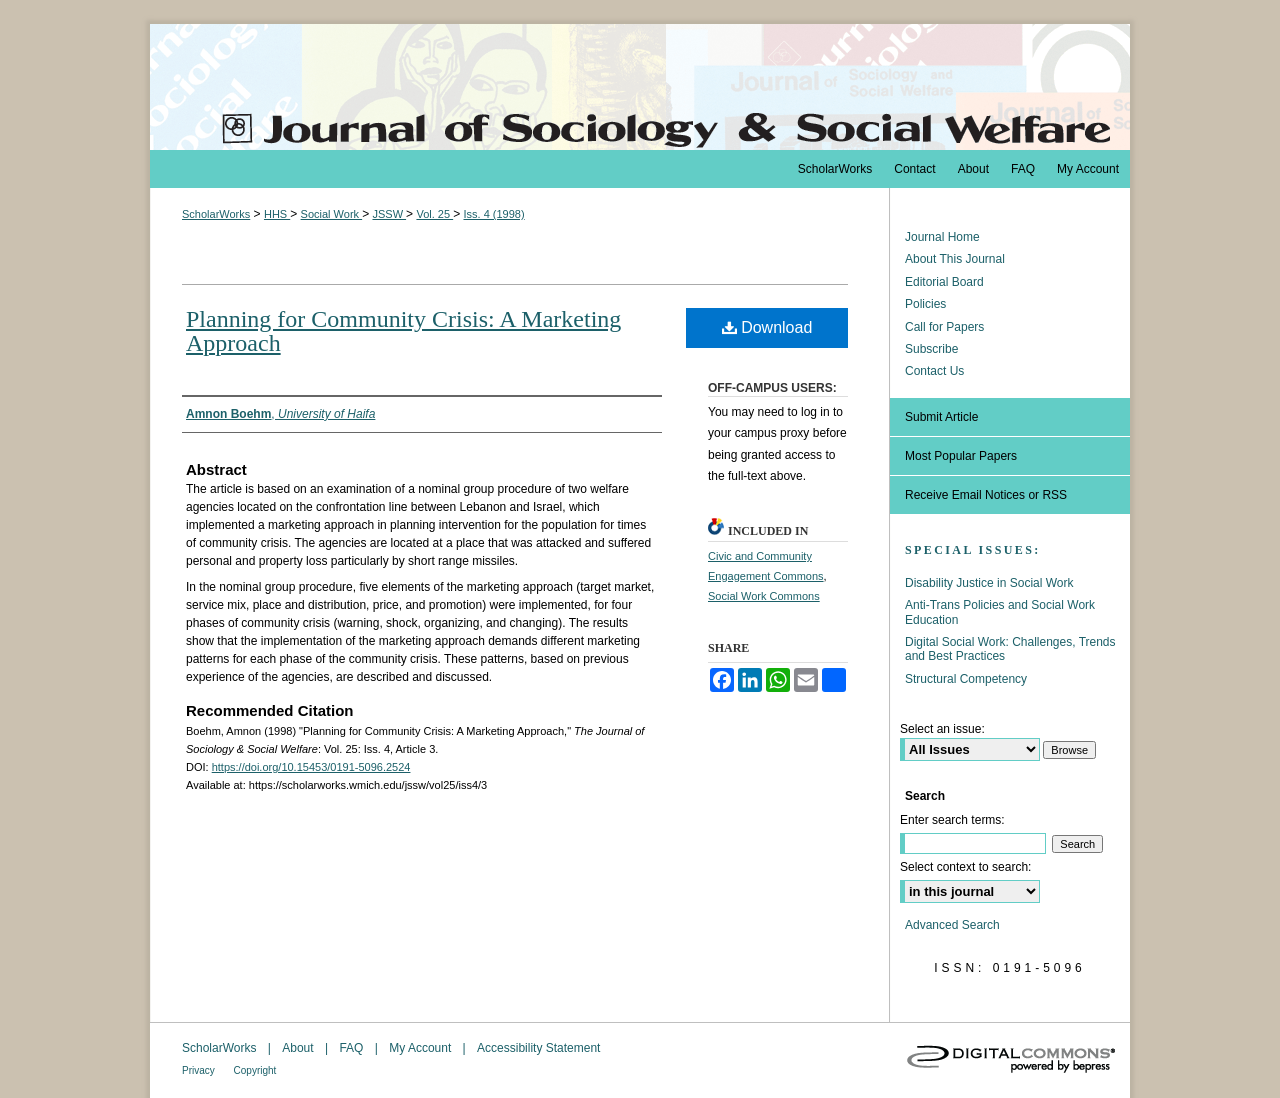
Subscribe (931, 349)
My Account (421, 1048)
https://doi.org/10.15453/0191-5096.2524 (311, 767)
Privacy (200, 1070)
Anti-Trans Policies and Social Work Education (1000, 612)
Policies (925, 304)
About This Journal (955, 259)
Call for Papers (944, 327)
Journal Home (942, 237)
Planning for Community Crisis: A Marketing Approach (403, 331)
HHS (277, 214)
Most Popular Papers (961, 456)
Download (767, 327)
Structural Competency (966, 679)
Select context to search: (965, 867)
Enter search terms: (952, 820)
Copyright (255, 1070)
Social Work (332, 214)
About (299, 1048)
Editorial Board (944, 282)
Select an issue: (942, 729)
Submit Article (941, 417)
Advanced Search (952, 925)
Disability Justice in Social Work (989, 583)
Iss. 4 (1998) (493, 214)
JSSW (389, 214)
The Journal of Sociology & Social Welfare (640, 87)
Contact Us (934, 371)
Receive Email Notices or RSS (986, 495)
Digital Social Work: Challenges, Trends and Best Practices (1010, 649)
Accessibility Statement (538, 1048)
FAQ (352, 1048)
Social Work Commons (764, 596)
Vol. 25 (434, 214)
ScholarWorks (216, 214)
